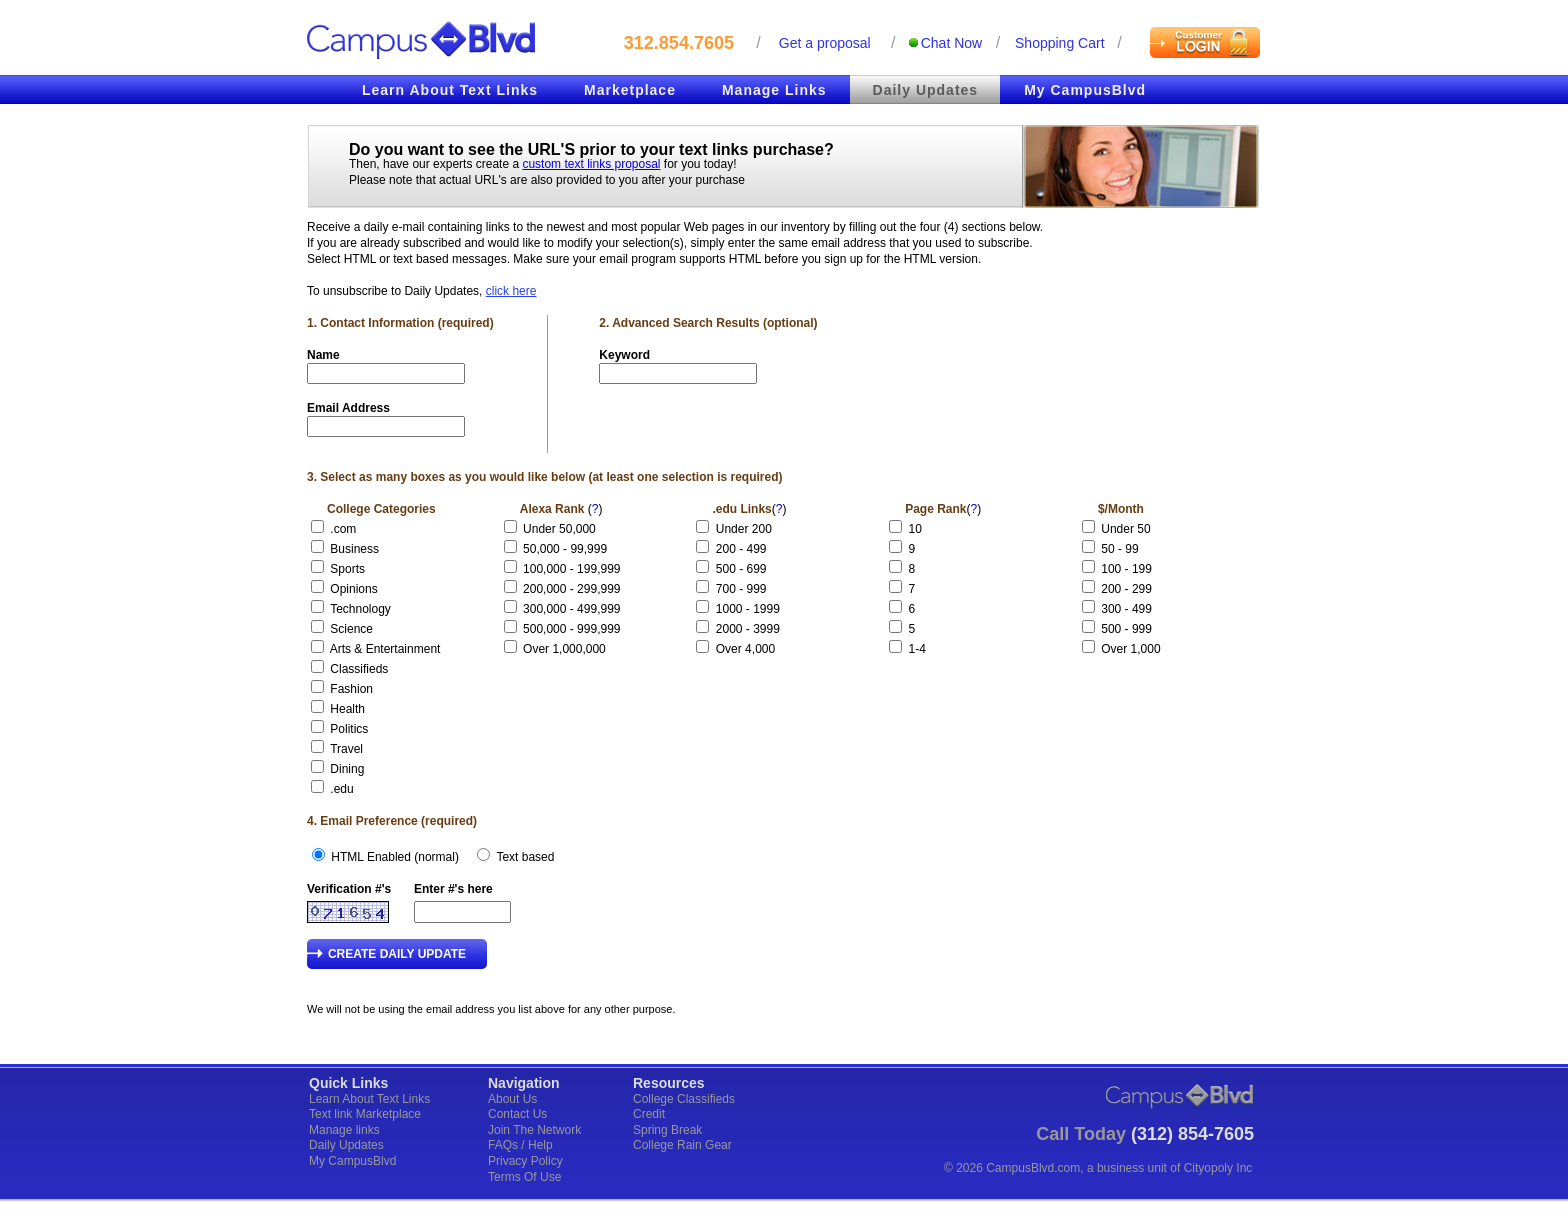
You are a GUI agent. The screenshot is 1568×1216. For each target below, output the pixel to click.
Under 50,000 (559, 529)
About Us (512, 1099)
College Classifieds (684, 1099)
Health (347, 709)
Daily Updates (926, 90)
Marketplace (630, 90)
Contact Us (517, 1114)
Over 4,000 (745, 649)
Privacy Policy (525, 1161)
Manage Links (774, 90)
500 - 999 (1126, 629)
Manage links (344, 1130)
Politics (349, 729)
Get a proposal (825, 43)
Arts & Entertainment (385, 649)
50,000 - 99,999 (565, 549)
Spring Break (667, 1130)
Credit (649, 1114)
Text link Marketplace (365, 1114)
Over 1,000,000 (564, 649)
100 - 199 (1126, 569)
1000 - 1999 (748, 609)
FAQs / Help (520, 1145)
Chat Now (951, 43)
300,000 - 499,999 (571, 609)
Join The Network (534, 1130)
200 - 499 (741, 549)
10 (922, 529)
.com (343, 529)
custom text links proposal (591, 164)
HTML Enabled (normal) (395, 857)
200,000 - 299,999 (571, 589)
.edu (341, 789)
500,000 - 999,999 (571, 629)
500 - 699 (741, 569)
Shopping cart (1060, 43)
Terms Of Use (524, 1177)
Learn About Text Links (450, 90)
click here (511, 291)
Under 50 (1125, 529)
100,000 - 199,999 (571, 569)
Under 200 (744, 529)
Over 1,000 (1130, 649)
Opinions (353, 589)
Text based (525, 857)
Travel (346, 749)
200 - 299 (1126, 589)
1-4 (924, 649)
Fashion (351, 689)
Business (354, 549)
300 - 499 (1126, 609)
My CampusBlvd (1085, 90)
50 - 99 (1119, 549)
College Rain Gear (682, 1145)
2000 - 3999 (748, 629)
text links (713, 149)
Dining (347, 769)
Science (351, 629)
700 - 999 (741, 589)
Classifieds (359, 669)
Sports (347, 569)
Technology (360, 609)
